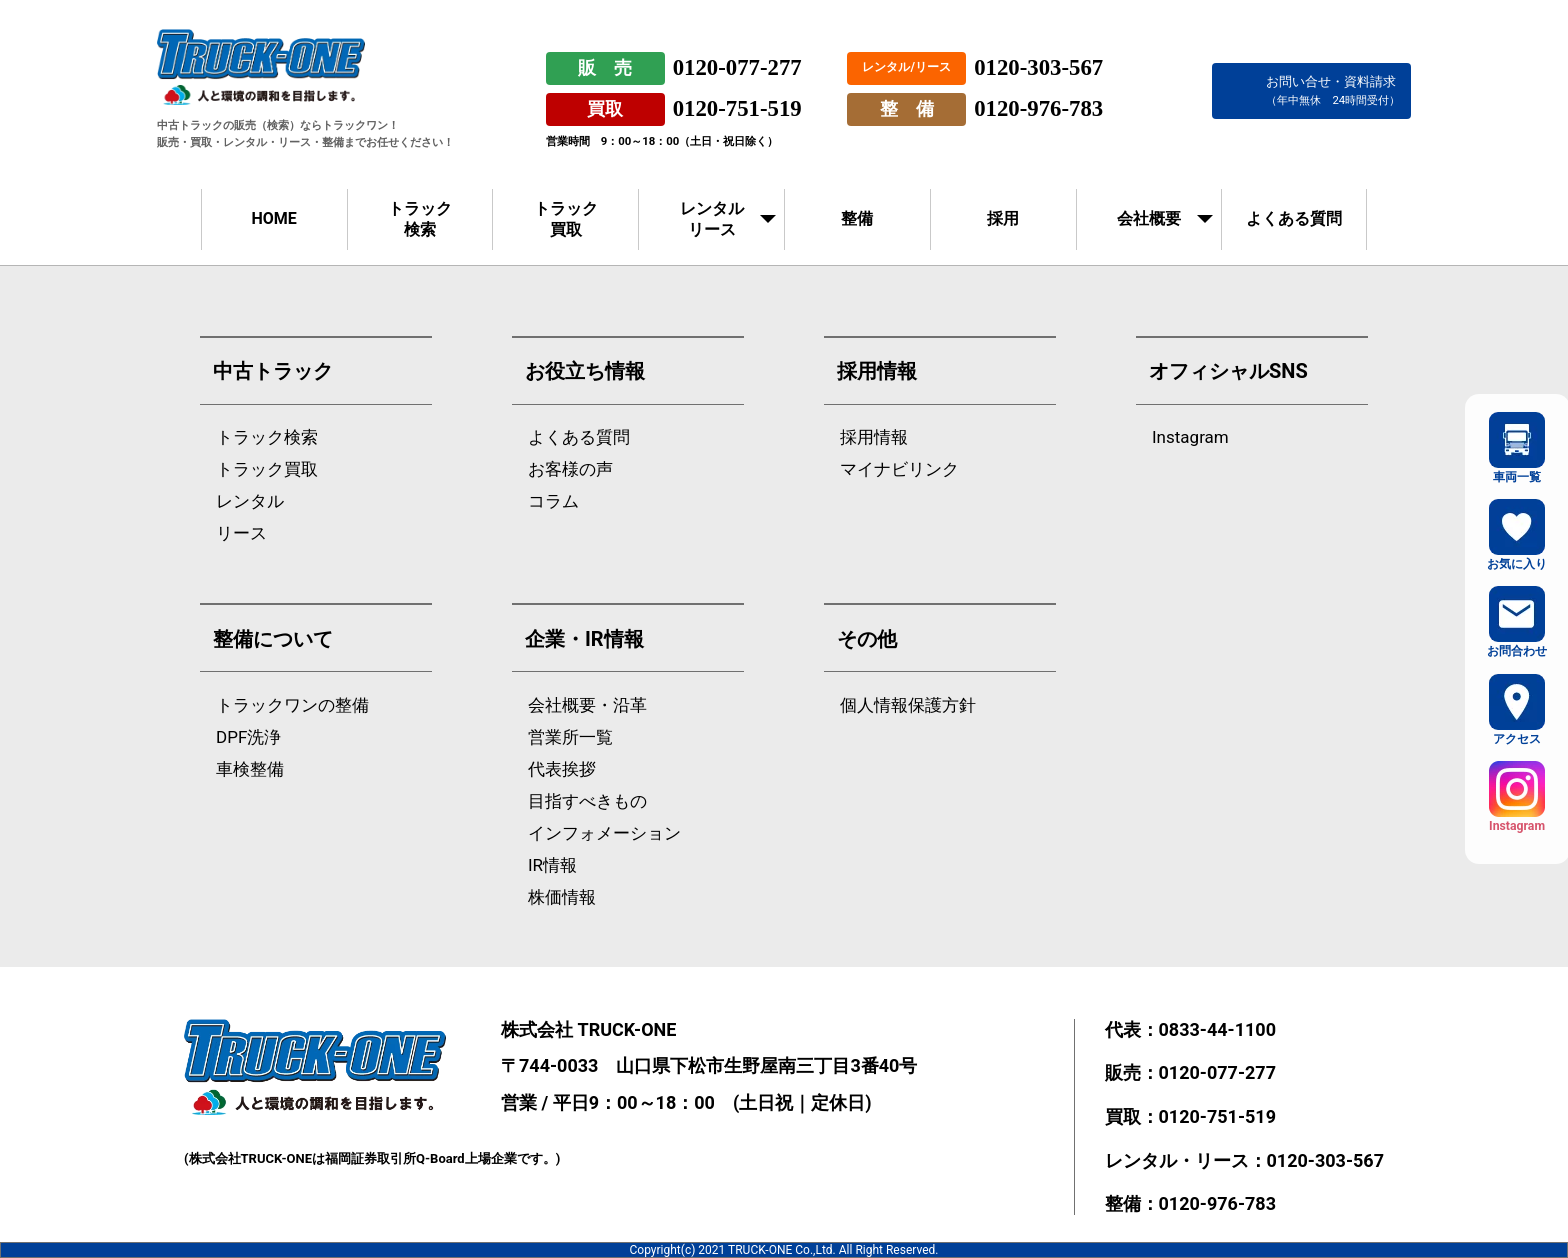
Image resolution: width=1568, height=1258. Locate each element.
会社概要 (1149, 218)
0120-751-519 (737, 108)
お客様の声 (570, 469)
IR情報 (552, 865)
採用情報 (874, 437)
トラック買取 (566, 219)
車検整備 (250, 769)
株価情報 (562, 897)
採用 (1003, 218)
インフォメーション (604, 833)
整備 (857, 218)
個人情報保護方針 (908, 705)
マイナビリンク (899, 469)
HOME (273, 218)
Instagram (1190, 437)
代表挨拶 (562, 769)
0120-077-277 (737, 67)
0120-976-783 (1038, 108)
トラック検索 (420, 219)
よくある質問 (1294, 218)
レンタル (250, 501)
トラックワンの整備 (292, 705)
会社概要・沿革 (587, 705)
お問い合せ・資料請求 (1333, 90)
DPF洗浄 (248, 737)
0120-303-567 (1038, 67)
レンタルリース (712, 219)
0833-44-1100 (1217, 1029)
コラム (553, 501)
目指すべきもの (587, 801)
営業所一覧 (570, 737)
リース (241, 533)
